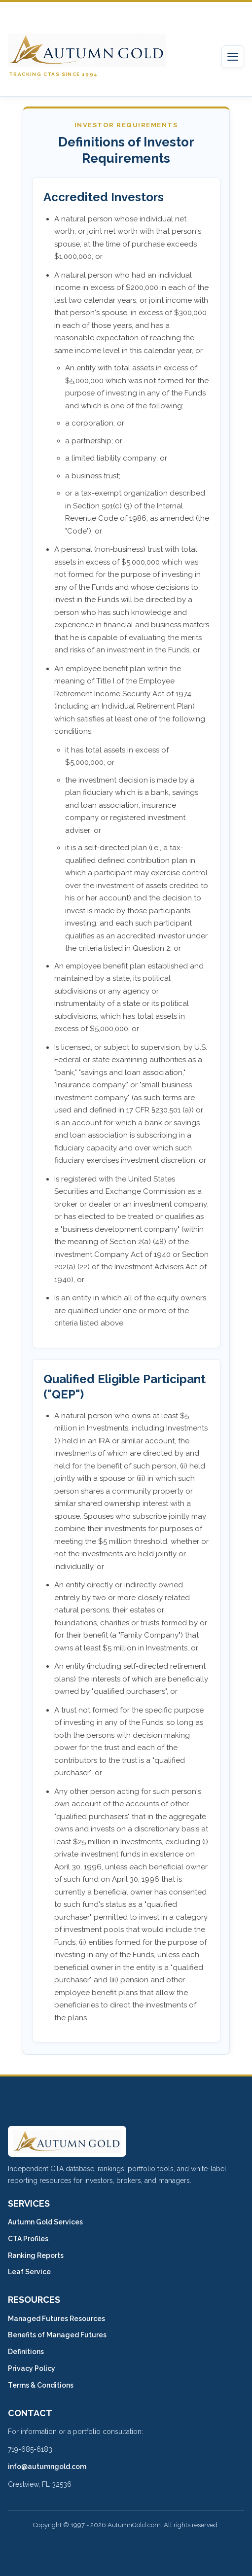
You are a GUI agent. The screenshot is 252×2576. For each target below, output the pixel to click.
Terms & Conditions (40, 2385)
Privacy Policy (31, 2368)
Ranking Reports (36, 2255)
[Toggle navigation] (232, 56)
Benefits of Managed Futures (57, 2335)
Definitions (26, 2352)
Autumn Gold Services (45, 2222)
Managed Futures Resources (56, 2319)
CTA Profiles (28, 2239)
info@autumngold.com (47, 2466)
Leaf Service (29, 2272)
